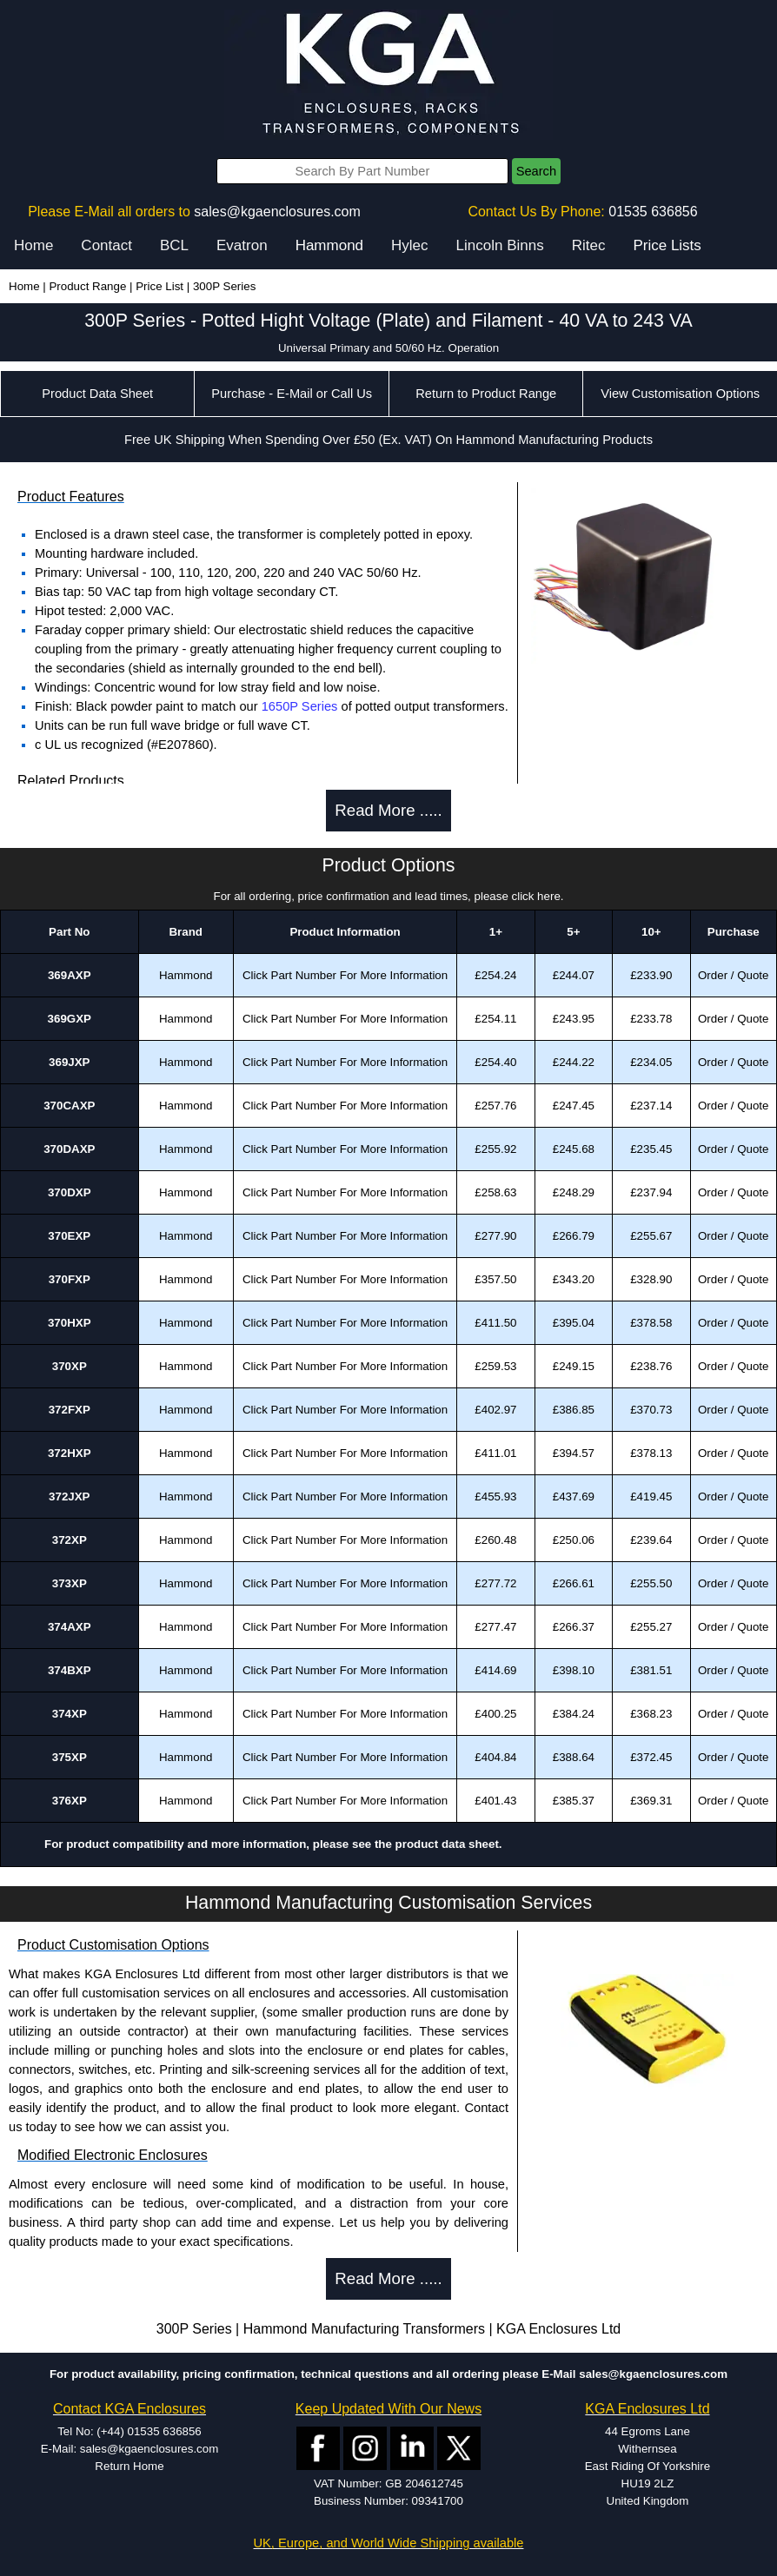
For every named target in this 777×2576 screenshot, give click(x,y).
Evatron (242, 245)
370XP (69, 1366)
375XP (69, 1757)
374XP (69, 1713)
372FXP (69, 1409)
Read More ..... (388, 810)
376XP (69, 1800)
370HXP (69, 1322)
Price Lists (667, 245)
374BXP (69, 1670)
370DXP (69, 1192)
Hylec (409, 245)
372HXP (69, 1453)
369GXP (69, 1018)
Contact (106, 245)
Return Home (129, 2466)
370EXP (69, 1235)
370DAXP (69, 1149)
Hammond (329, 245)
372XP (69, 1539)
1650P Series (300, 706)
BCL (174, 245)
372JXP (69, 1496)
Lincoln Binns (500, 245)
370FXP (69, 1279)
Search (536, 171)
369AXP (69, 975)
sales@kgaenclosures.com (277, 211)
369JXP (69, 1062)
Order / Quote (733, 975)
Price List (159, 286)
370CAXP (69, 1105)
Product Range (87, 286)
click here (536, 896)
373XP (69, 1583)
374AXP (69, 1626)
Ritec (589, 245)
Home (33, 245)
